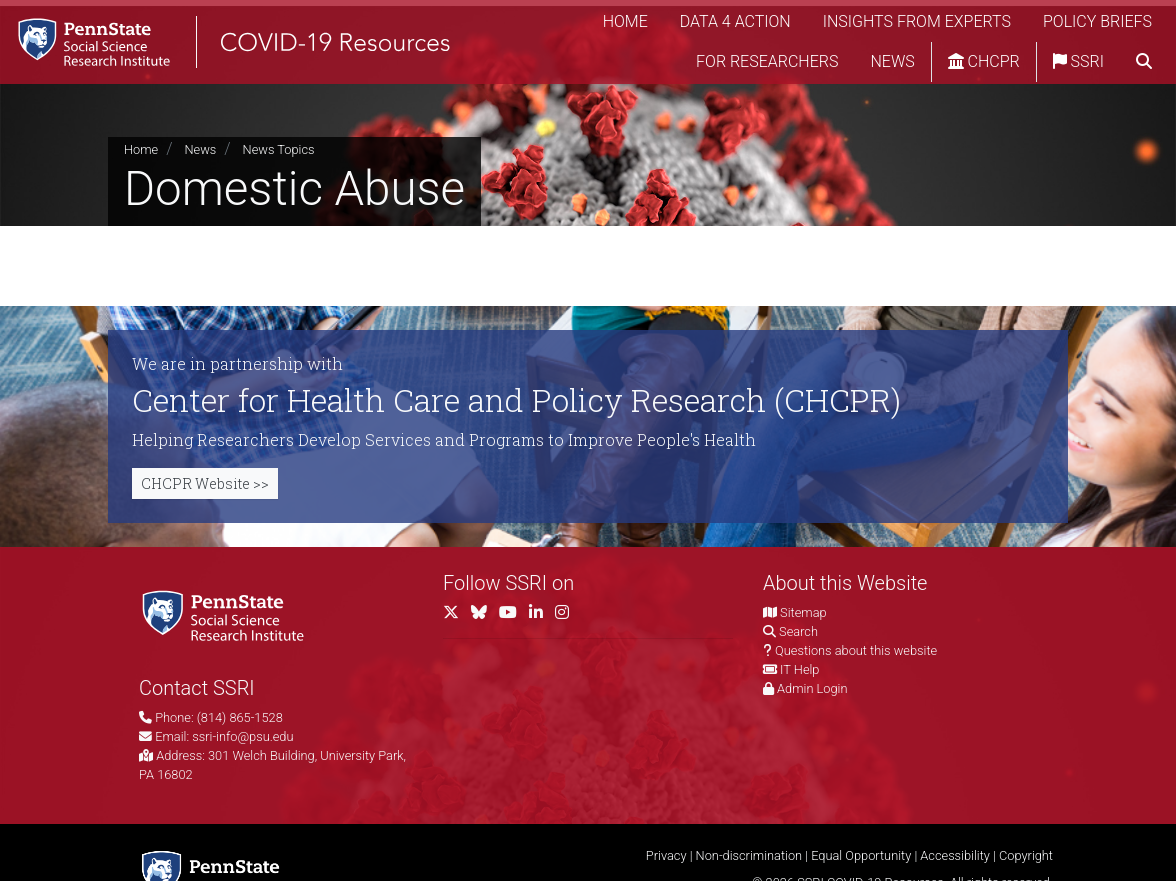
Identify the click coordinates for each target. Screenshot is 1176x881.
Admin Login (812, 688)
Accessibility (955, 855)
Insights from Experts (917, 24)
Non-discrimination (749, 855)
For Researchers (767, 64)
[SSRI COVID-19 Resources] (240, 44)
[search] (1144, 65)
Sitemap (803, 612)
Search (798, 631)
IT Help (799, 669)
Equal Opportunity (861, 855)
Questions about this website (856, 650)
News (892, 64)
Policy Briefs (1097, 24)
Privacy (666, 855)
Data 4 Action (735, 24)
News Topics (279, 149)
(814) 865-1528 (240, 717)
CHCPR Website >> (205, 483)
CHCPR (984, 64)
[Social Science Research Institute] (227, 613)
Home (625, 24)
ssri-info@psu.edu (242, 736)
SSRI (1078, 64)
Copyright (1026, 855)
